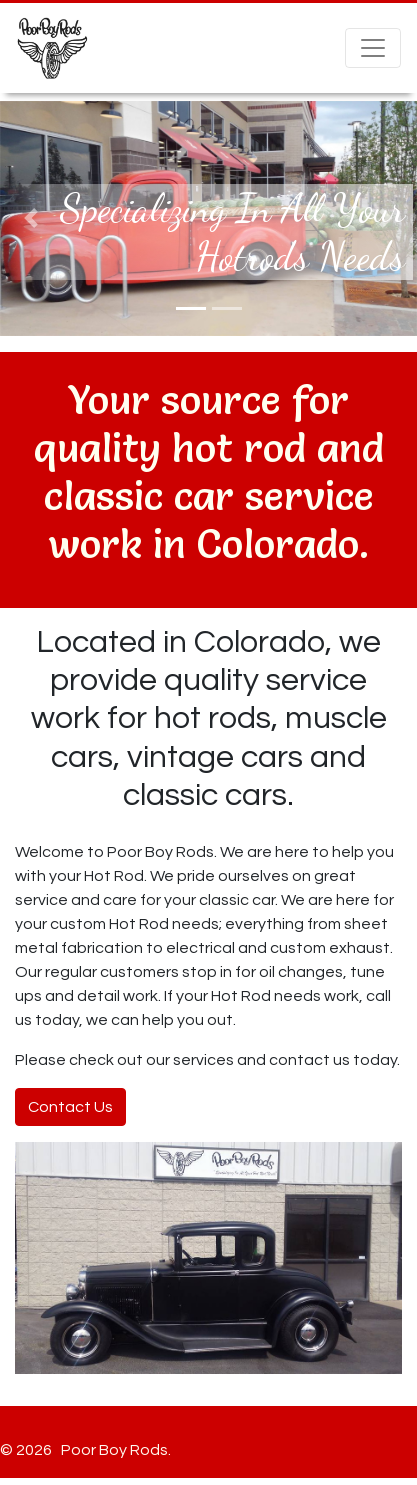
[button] (31, 218)
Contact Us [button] (70, 1107)
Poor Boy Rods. (113, 1450)
